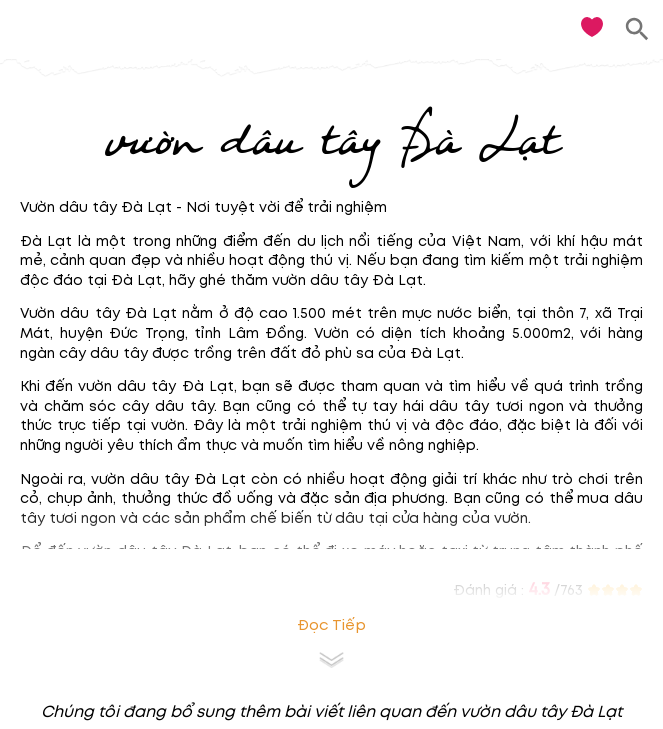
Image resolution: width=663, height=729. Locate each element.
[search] (637, 29)
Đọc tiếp (331, 625)
